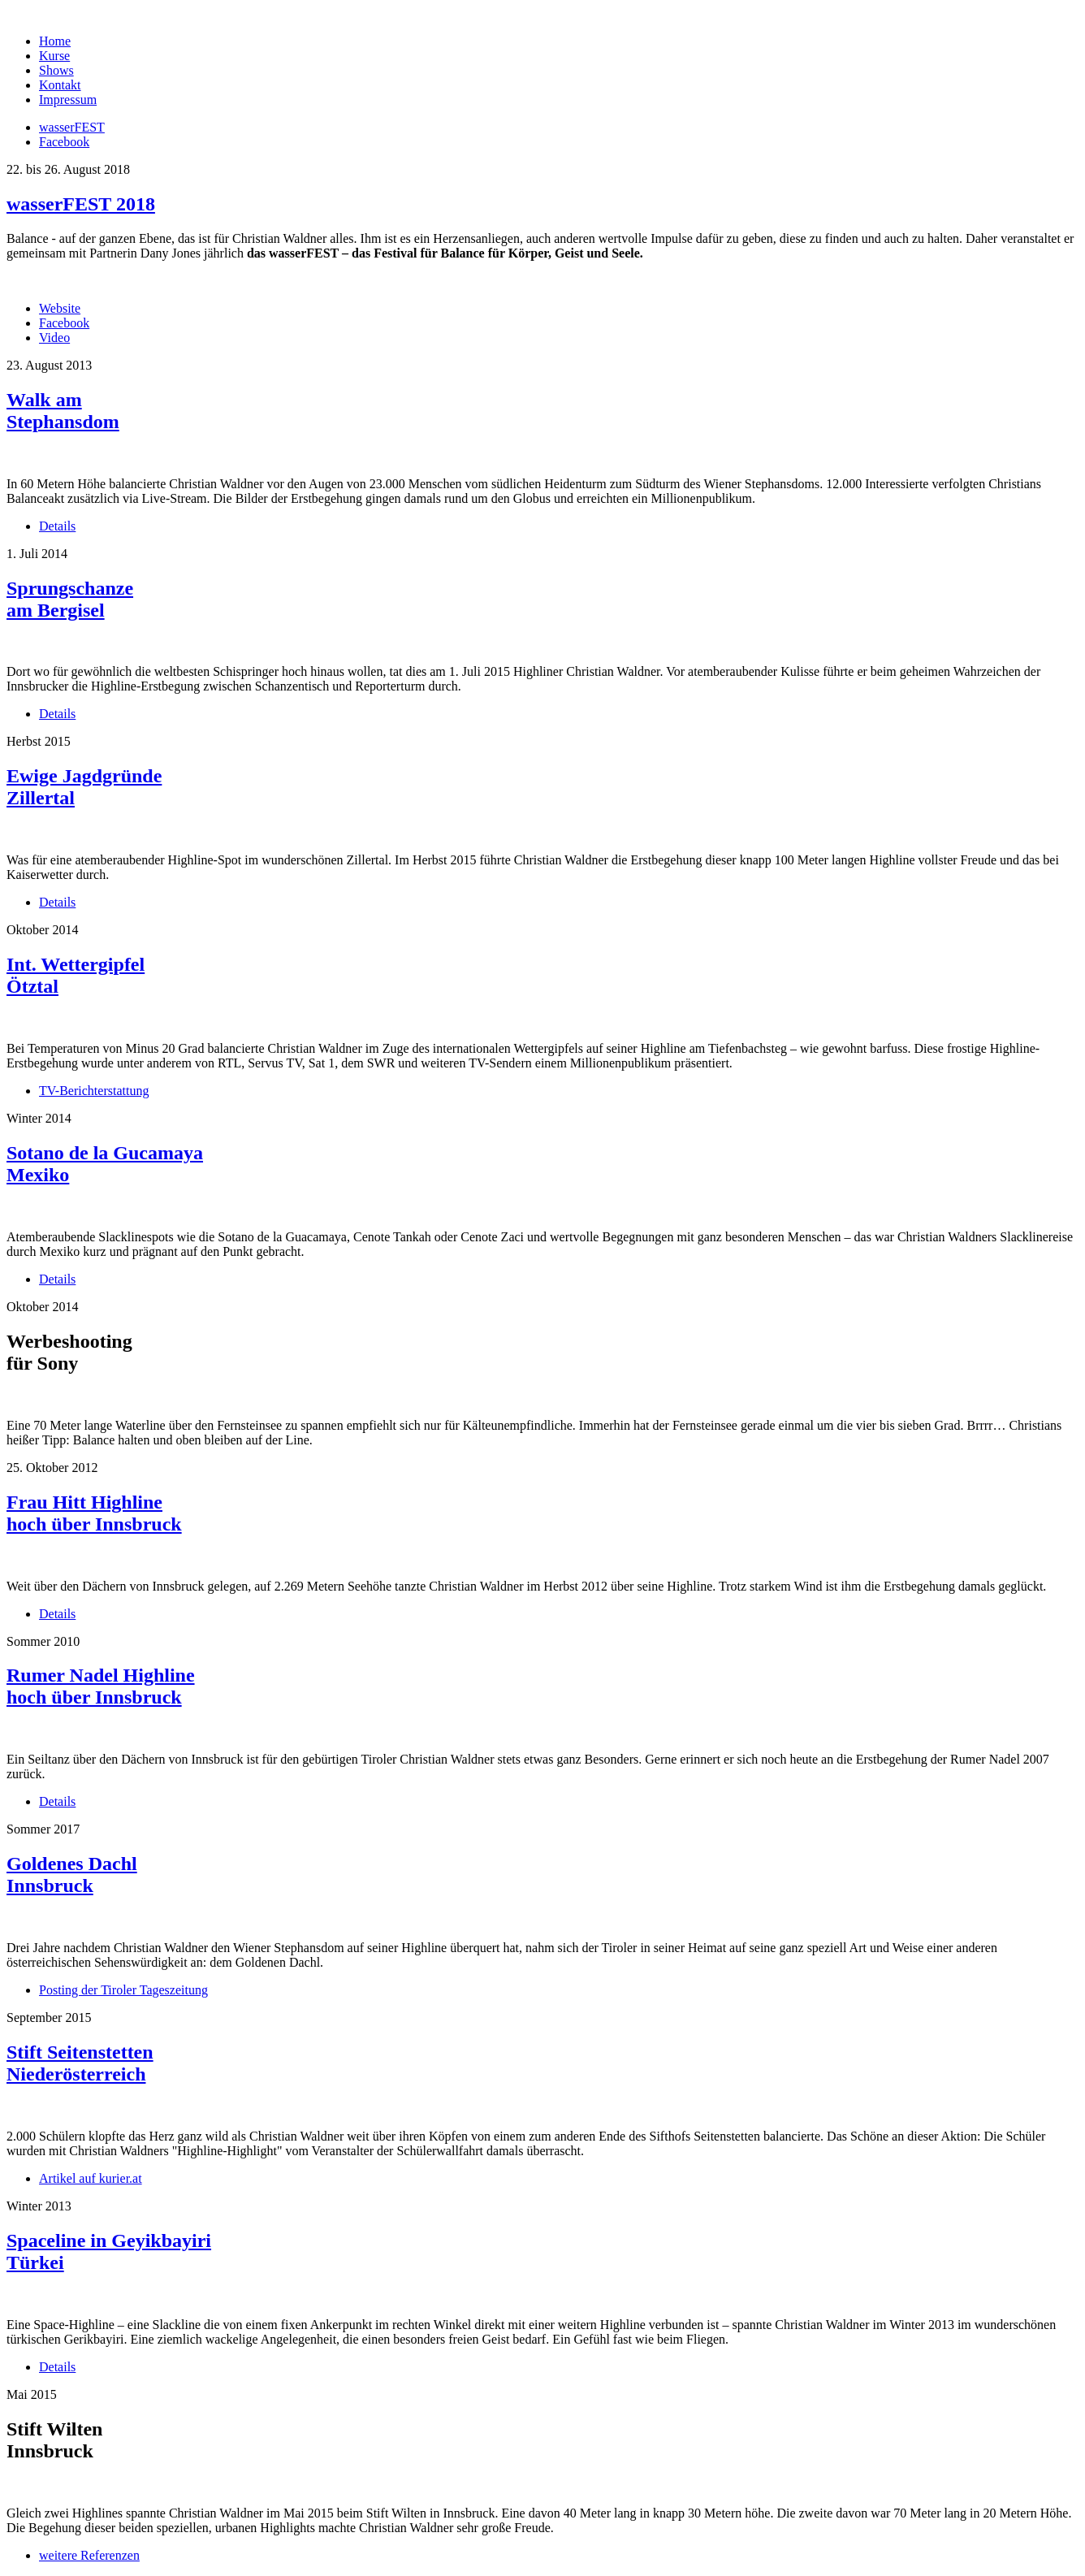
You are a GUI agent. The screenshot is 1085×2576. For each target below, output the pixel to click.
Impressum (68, 99)
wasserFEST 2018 (80, 203)
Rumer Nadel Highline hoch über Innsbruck (100, 1686)
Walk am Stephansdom (62, 410)
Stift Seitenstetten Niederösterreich (79, 2063)
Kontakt (60, 85)
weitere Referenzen (89, 2555)
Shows (56, 70)
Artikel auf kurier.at (90, 2178)
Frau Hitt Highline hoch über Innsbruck (94, 1513)
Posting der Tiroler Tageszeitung (123, 1990)
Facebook (64, 323)
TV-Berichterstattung (94, 1091)
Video (54, 337)
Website (59, 308)
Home (55, 41)
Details (57, 526)
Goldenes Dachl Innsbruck (71, 1874)
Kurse (54, 56)
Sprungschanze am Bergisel (69, 599)
